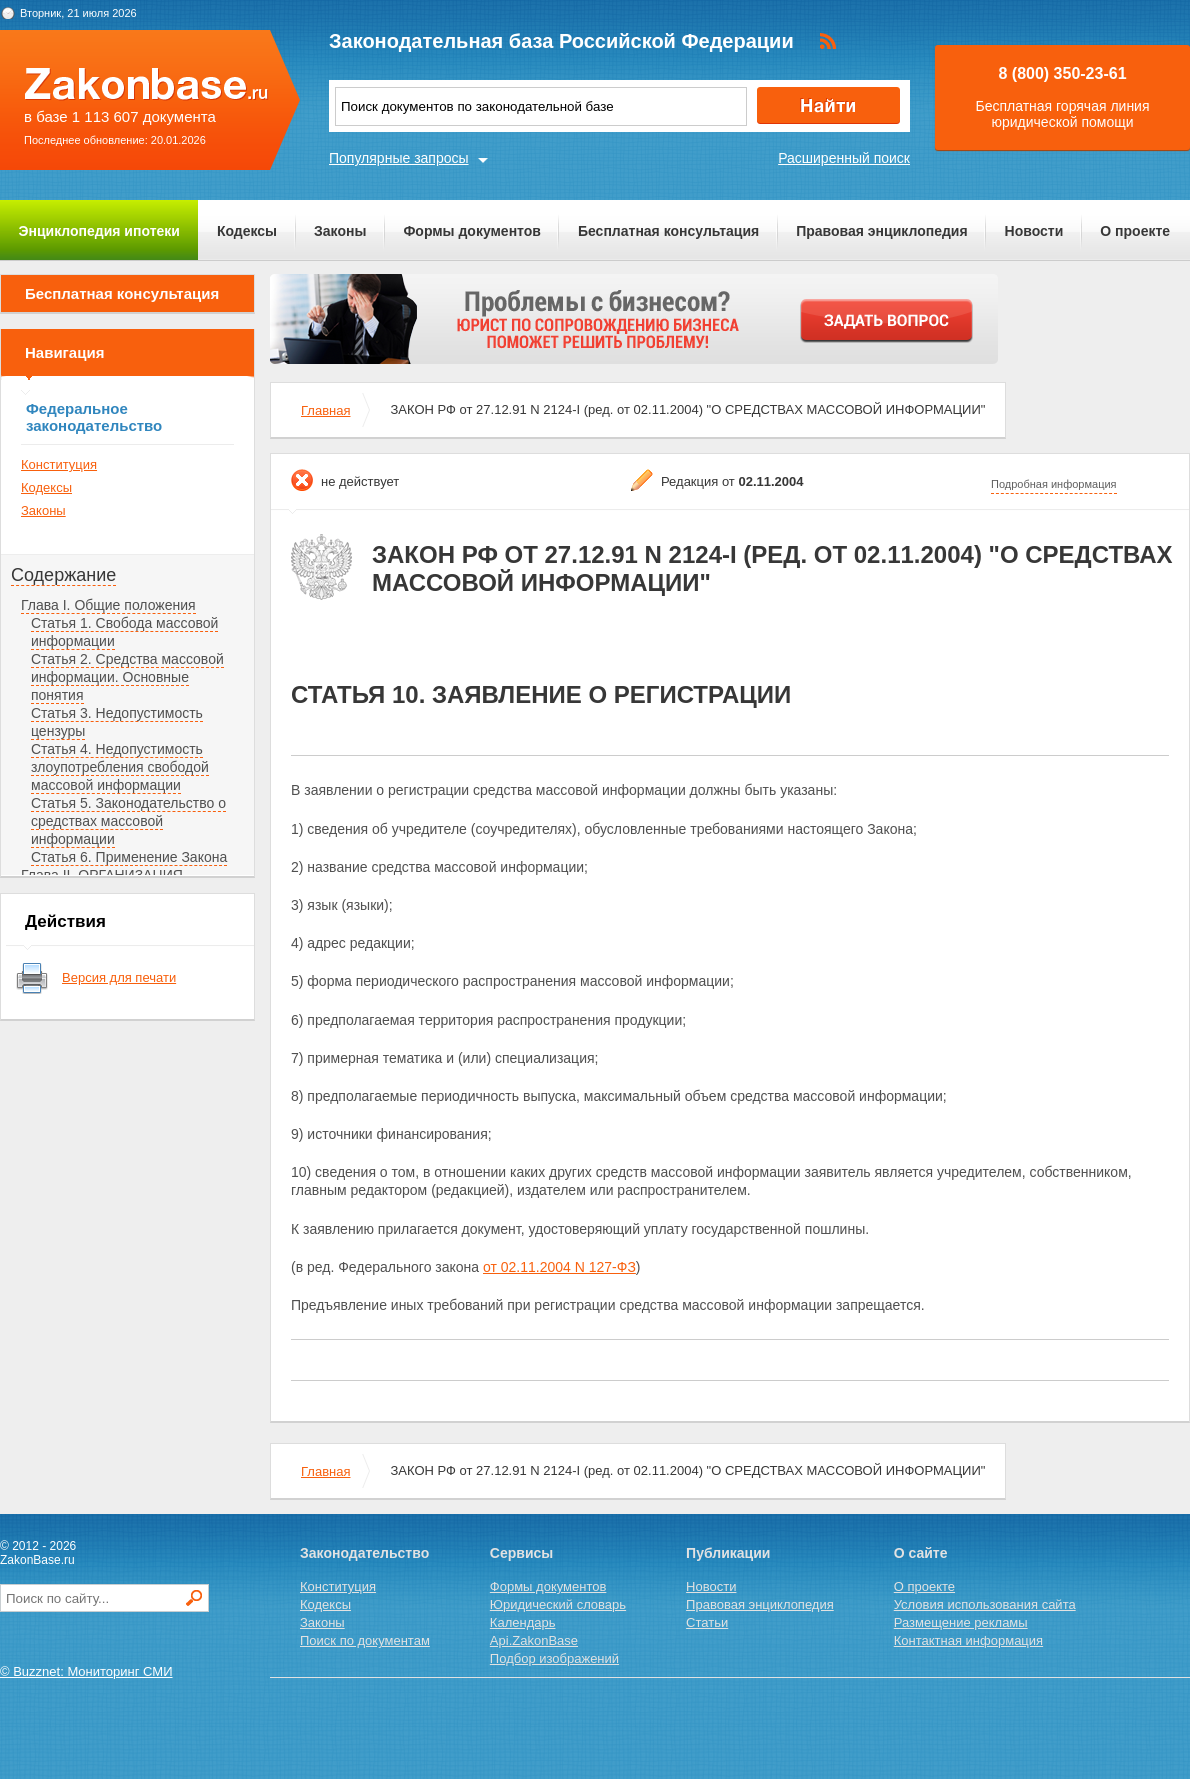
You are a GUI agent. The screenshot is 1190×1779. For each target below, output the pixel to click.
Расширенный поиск (844, 158)
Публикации (728, 1553)
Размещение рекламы (961, 1622)
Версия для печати (119, 977)
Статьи (707, 1622)
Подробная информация (1054, 484)
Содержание (63, 575)
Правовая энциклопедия (881, 231)
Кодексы (247, 231)
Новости (1034, 231)
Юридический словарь (558, 1604)
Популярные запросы (399, 158)
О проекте (1135, 231)
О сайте (921, 1553)
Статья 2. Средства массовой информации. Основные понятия (127, 677)
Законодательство (364, 1553)
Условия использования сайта (985, 1604)
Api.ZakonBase (534, 1640)
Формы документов (472, 231)
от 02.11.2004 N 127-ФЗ (559, 1267)
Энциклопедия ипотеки (99, 231)
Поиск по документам (365, 1640)
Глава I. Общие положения (108, 605)
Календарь (523, 1622)
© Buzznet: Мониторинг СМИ (86, 1671)
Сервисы (521, 1553)
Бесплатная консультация (668, 231)
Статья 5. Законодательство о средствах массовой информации (128, 821)
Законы (340, 231)
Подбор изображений (554, 1658)
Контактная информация (968, 1640)
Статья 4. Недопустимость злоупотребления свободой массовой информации (120, 767)
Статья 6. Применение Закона (129, 857)
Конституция (59, 464)
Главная (325, 410)
